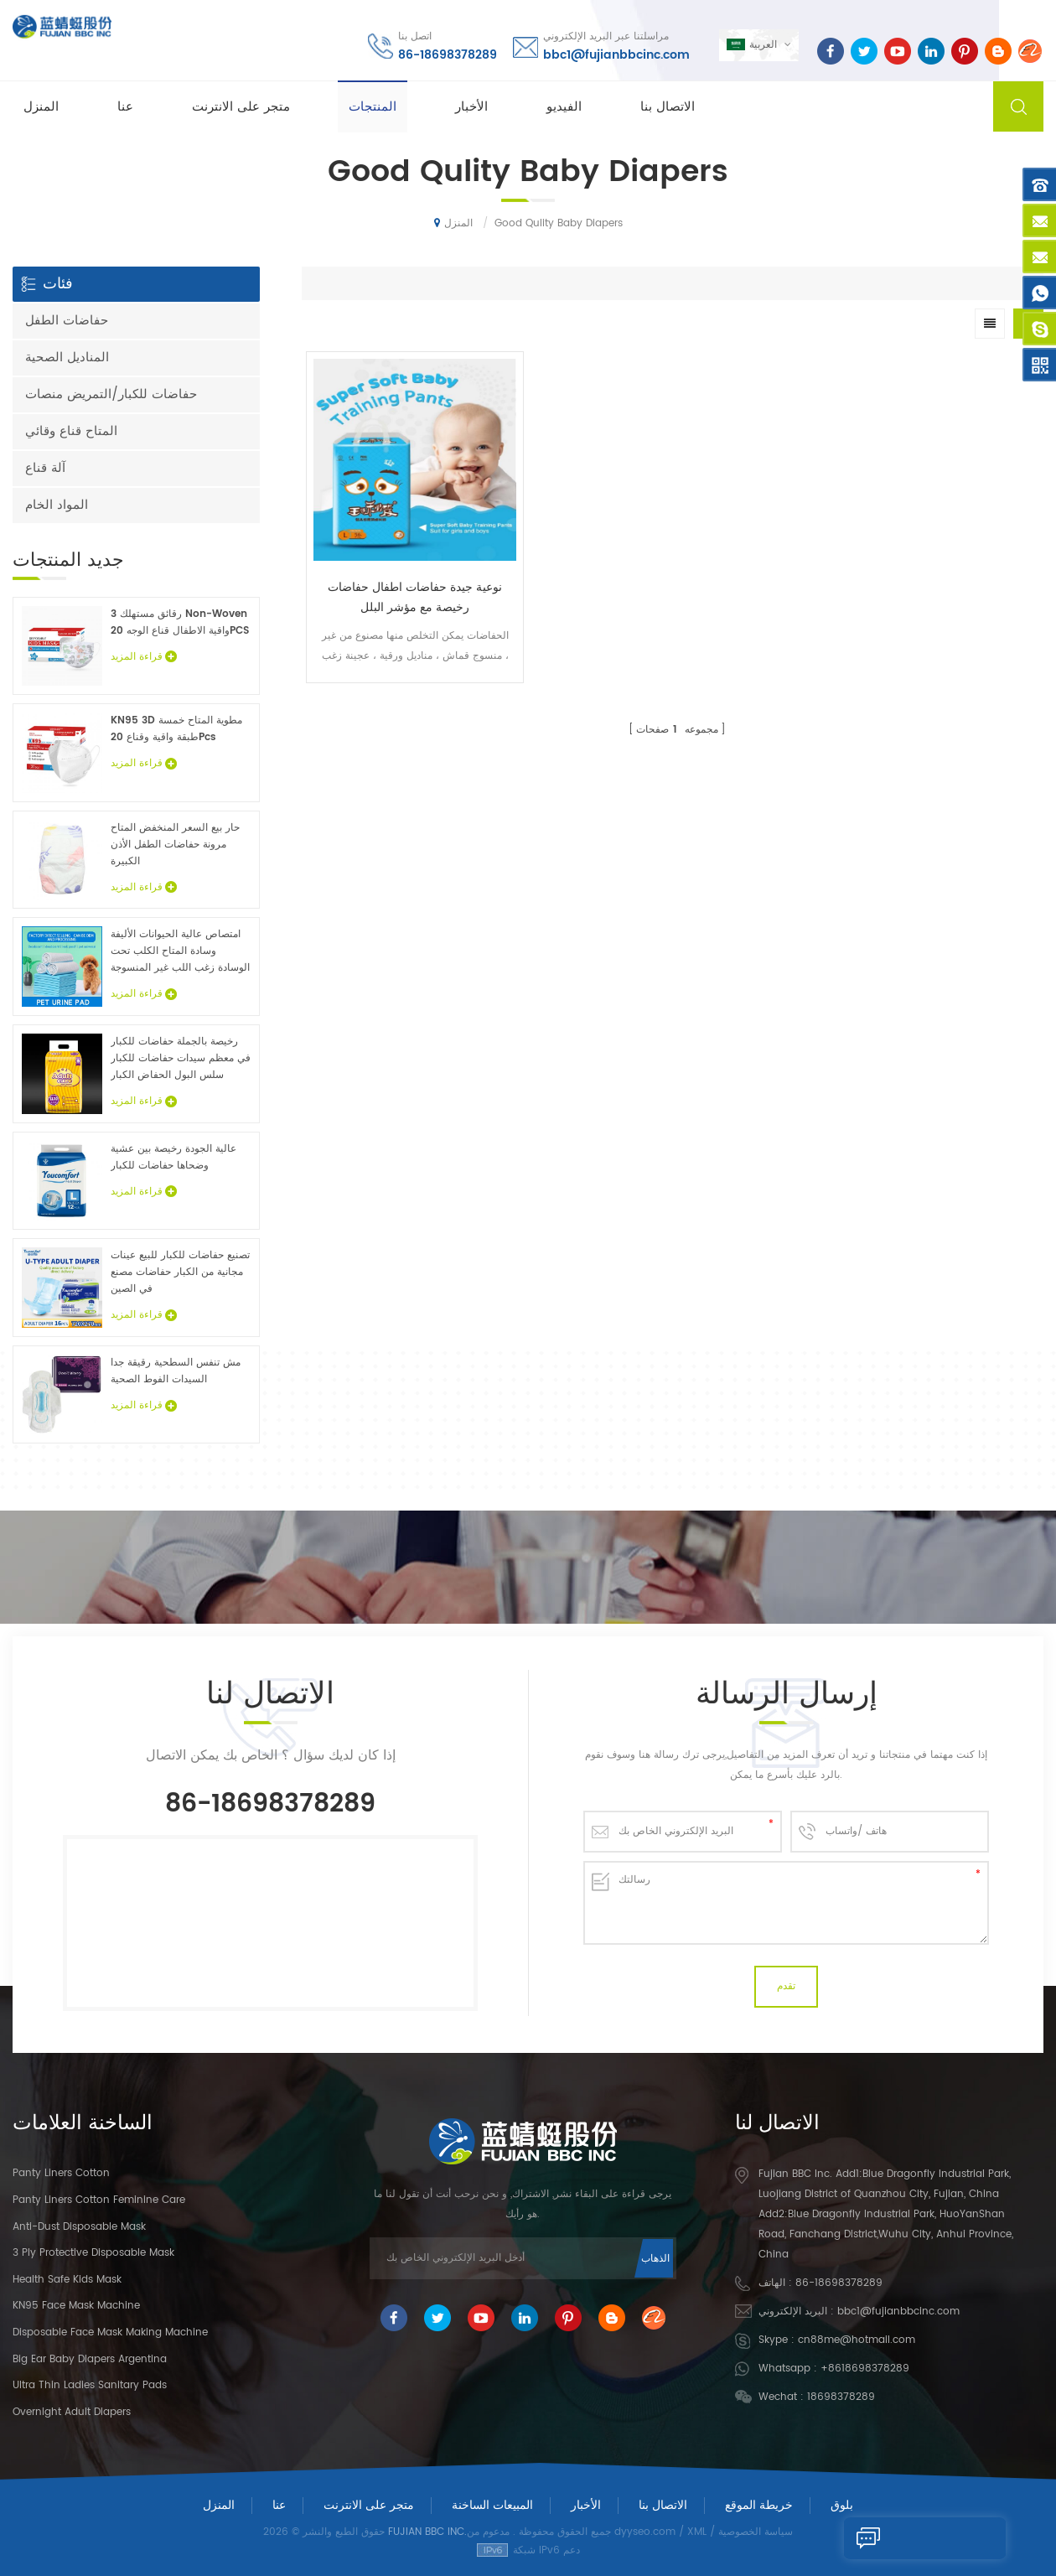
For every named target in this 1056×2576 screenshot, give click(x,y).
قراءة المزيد (144, 657)
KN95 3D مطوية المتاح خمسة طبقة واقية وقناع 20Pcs (176, 729)
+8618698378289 (864, 2368)
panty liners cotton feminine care (99, 2200)
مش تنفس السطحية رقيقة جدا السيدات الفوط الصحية (176, 1371)
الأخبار (471, 106)
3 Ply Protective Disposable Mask (93, 2253)
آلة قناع (45, 468)
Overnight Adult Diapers (72, 2412)
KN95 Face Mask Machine (76, 2306)
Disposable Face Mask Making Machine (110, 2332)
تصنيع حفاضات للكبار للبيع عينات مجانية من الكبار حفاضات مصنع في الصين (180, 1272)
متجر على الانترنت (241, 106)
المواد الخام (56, 505)
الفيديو (564, 106)
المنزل (41, 106)
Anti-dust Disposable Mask (79, 2227)
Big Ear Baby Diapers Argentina (90, 2359)
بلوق (842, 2505)
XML (697, 2532)
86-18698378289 (445, 54)
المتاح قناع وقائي (71, 431)
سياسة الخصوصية (755, 2532)
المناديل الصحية (67, 357)
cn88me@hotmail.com (856, 2340)
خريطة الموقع (759, 2505)
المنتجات (372, 106)
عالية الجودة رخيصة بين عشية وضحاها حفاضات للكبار (173, 1157)
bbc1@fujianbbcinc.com (614, 54)
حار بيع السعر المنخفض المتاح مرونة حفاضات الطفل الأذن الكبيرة (175, 844)
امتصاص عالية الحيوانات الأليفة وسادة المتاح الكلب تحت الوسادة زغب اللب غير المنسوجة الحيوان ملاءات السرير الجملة (180, 951)
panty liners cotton (61, 2173)
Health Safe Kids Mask (67, 2280)
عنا (125, 106)
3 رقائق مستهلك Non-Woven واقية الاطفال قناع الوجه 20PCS (180, 622)
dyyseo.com (645, 2532)
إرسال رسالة (895, 2538)
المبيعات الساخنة (492, 2505)
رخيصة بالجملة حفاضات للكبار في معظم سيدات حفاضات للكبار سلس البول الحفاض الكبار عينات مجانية (181, 1059)
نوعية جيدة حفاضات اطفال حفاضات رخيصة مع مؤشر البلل (394, 557)
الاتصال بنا (667, 106)
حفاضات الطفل (66, 320)
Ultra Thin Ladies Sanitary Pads (90, 2385)
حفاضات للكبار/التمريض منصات (111, 394)
